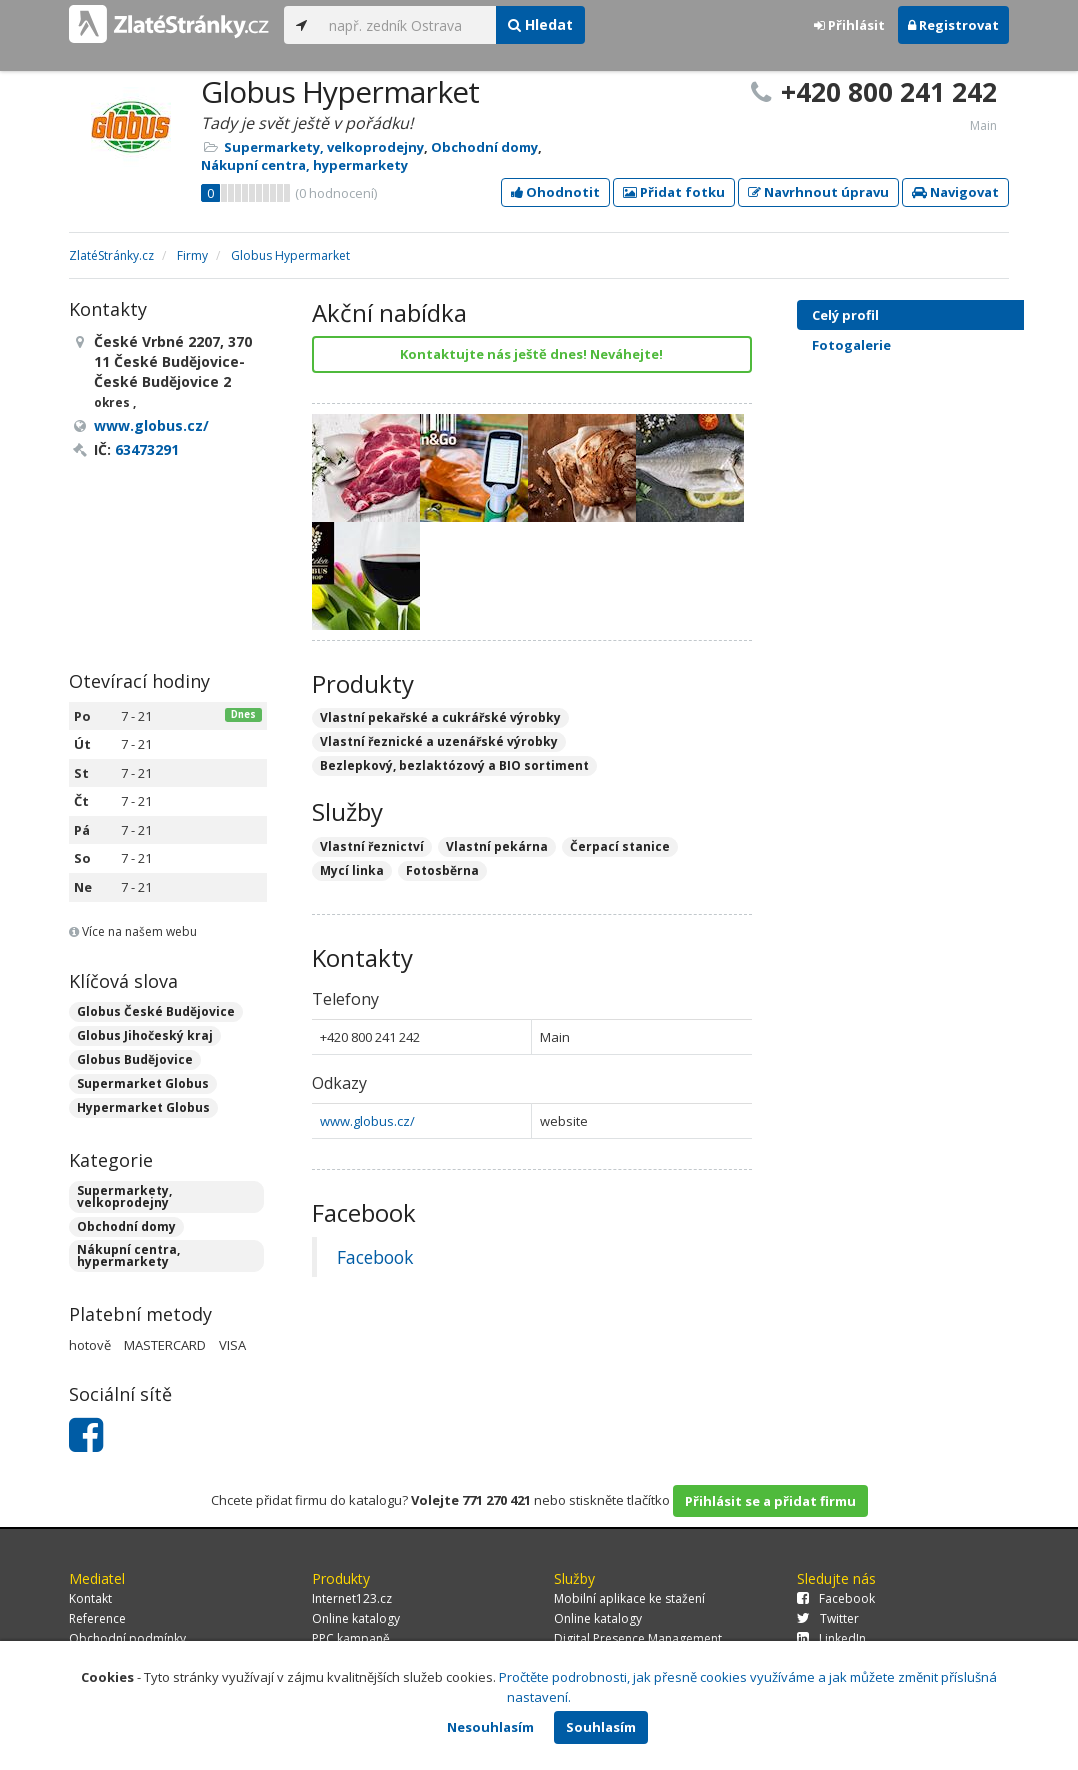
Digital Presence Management (638, 1638)
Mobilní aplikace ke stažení (629, 1598)
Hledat (540, 24)
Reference (97, 1618)
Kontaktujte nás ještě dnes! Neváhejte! (531, 354)
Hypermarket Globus (143, 1107)
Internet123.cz (352, 1598)
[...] (407, 25)
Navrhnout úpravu (818, 192)
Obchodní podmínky (127, 1638)
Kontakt (90, 1598)
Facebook (375, 1257)
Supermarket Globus (143, 1083)
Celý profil (845, 315)
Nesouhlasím (490, 1727)
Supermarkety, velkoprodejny (324, 147)
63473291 (147, 449)
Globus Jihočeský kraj (145, 1035)
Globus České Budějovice (156, 1011)
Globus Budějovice (135, 1059)
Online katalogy (356, 1618)
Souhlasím (601, 1727)
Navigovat (955, 192)
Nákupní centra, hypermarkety (304, 165)
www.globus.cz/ (367, 1121)
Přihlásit (849, 25)
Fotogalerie (928, 345)
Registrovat (953, 25)
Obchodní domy (484, 147)
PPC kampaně (351, 1638)
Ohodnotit (555, 192)
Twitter (828, 1618)
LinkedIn (831, 1638)
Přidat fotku (674, 192)
